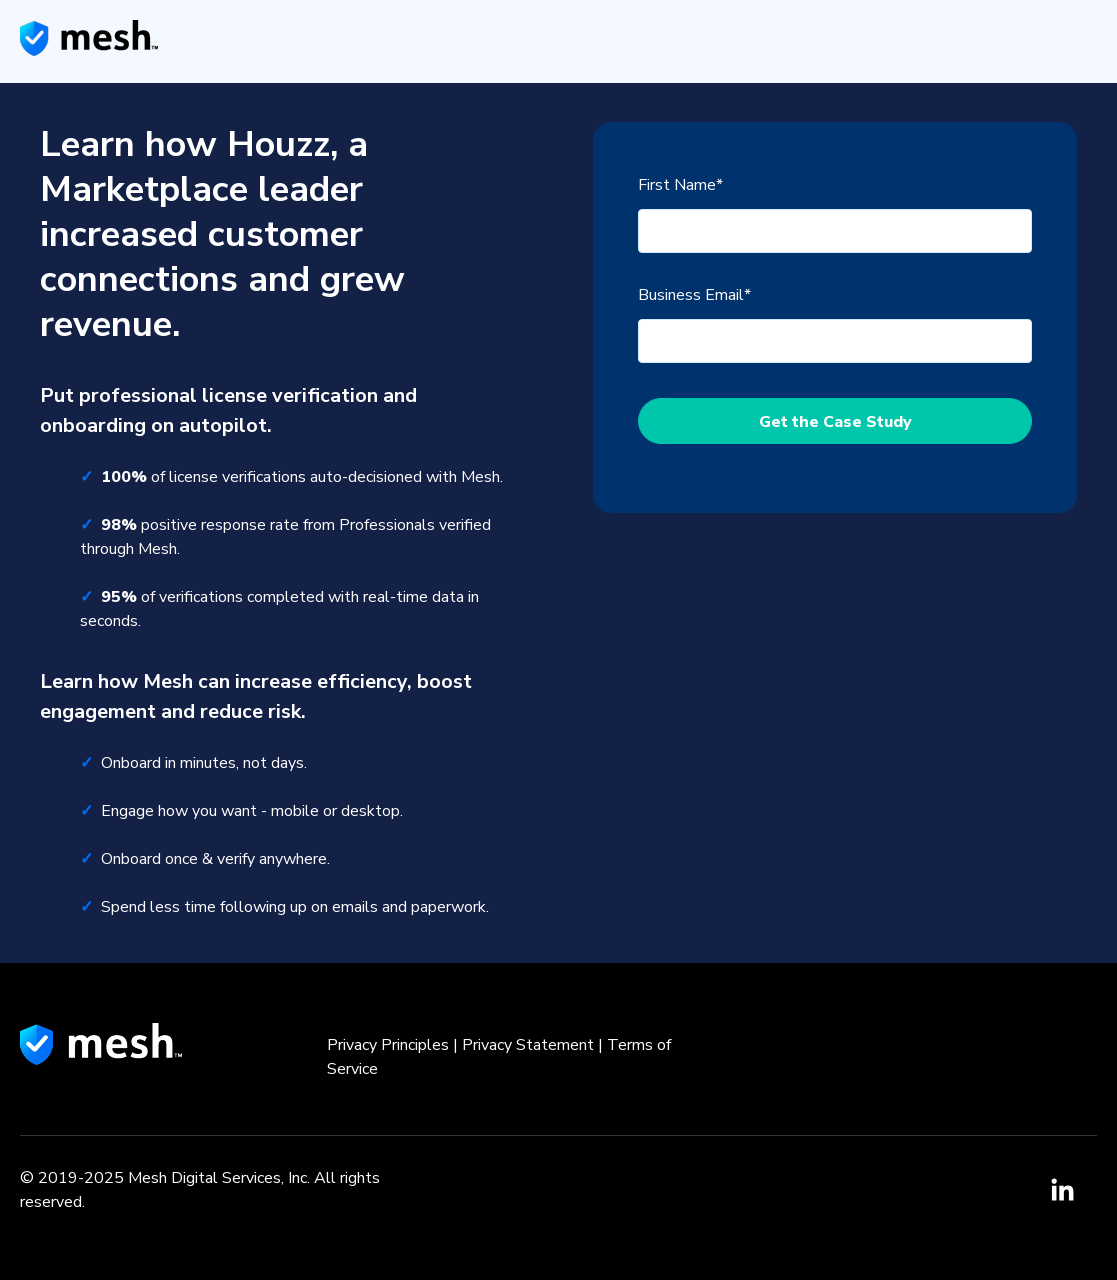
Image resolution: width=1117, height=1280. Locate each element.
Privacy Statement (528, 1045)
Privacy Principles (388, 1045)
